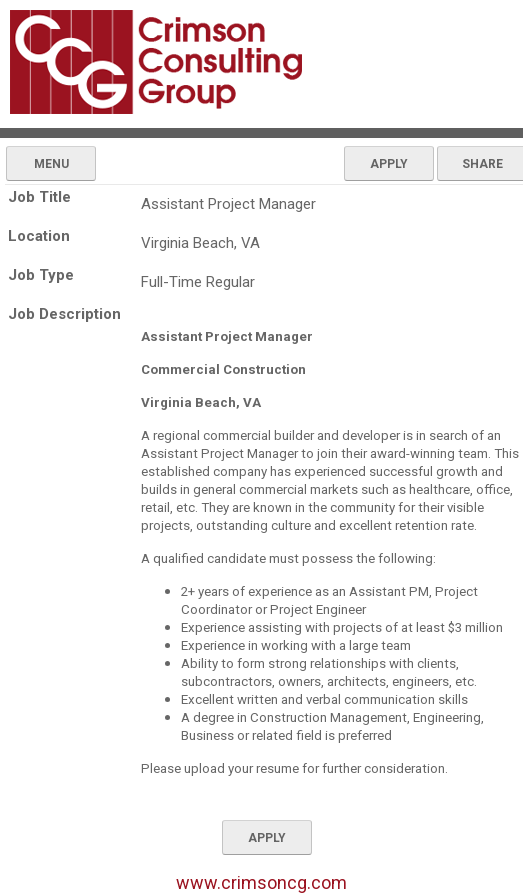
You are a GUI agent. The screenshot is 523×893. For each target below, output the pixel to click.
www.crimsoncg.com (261, 882)
